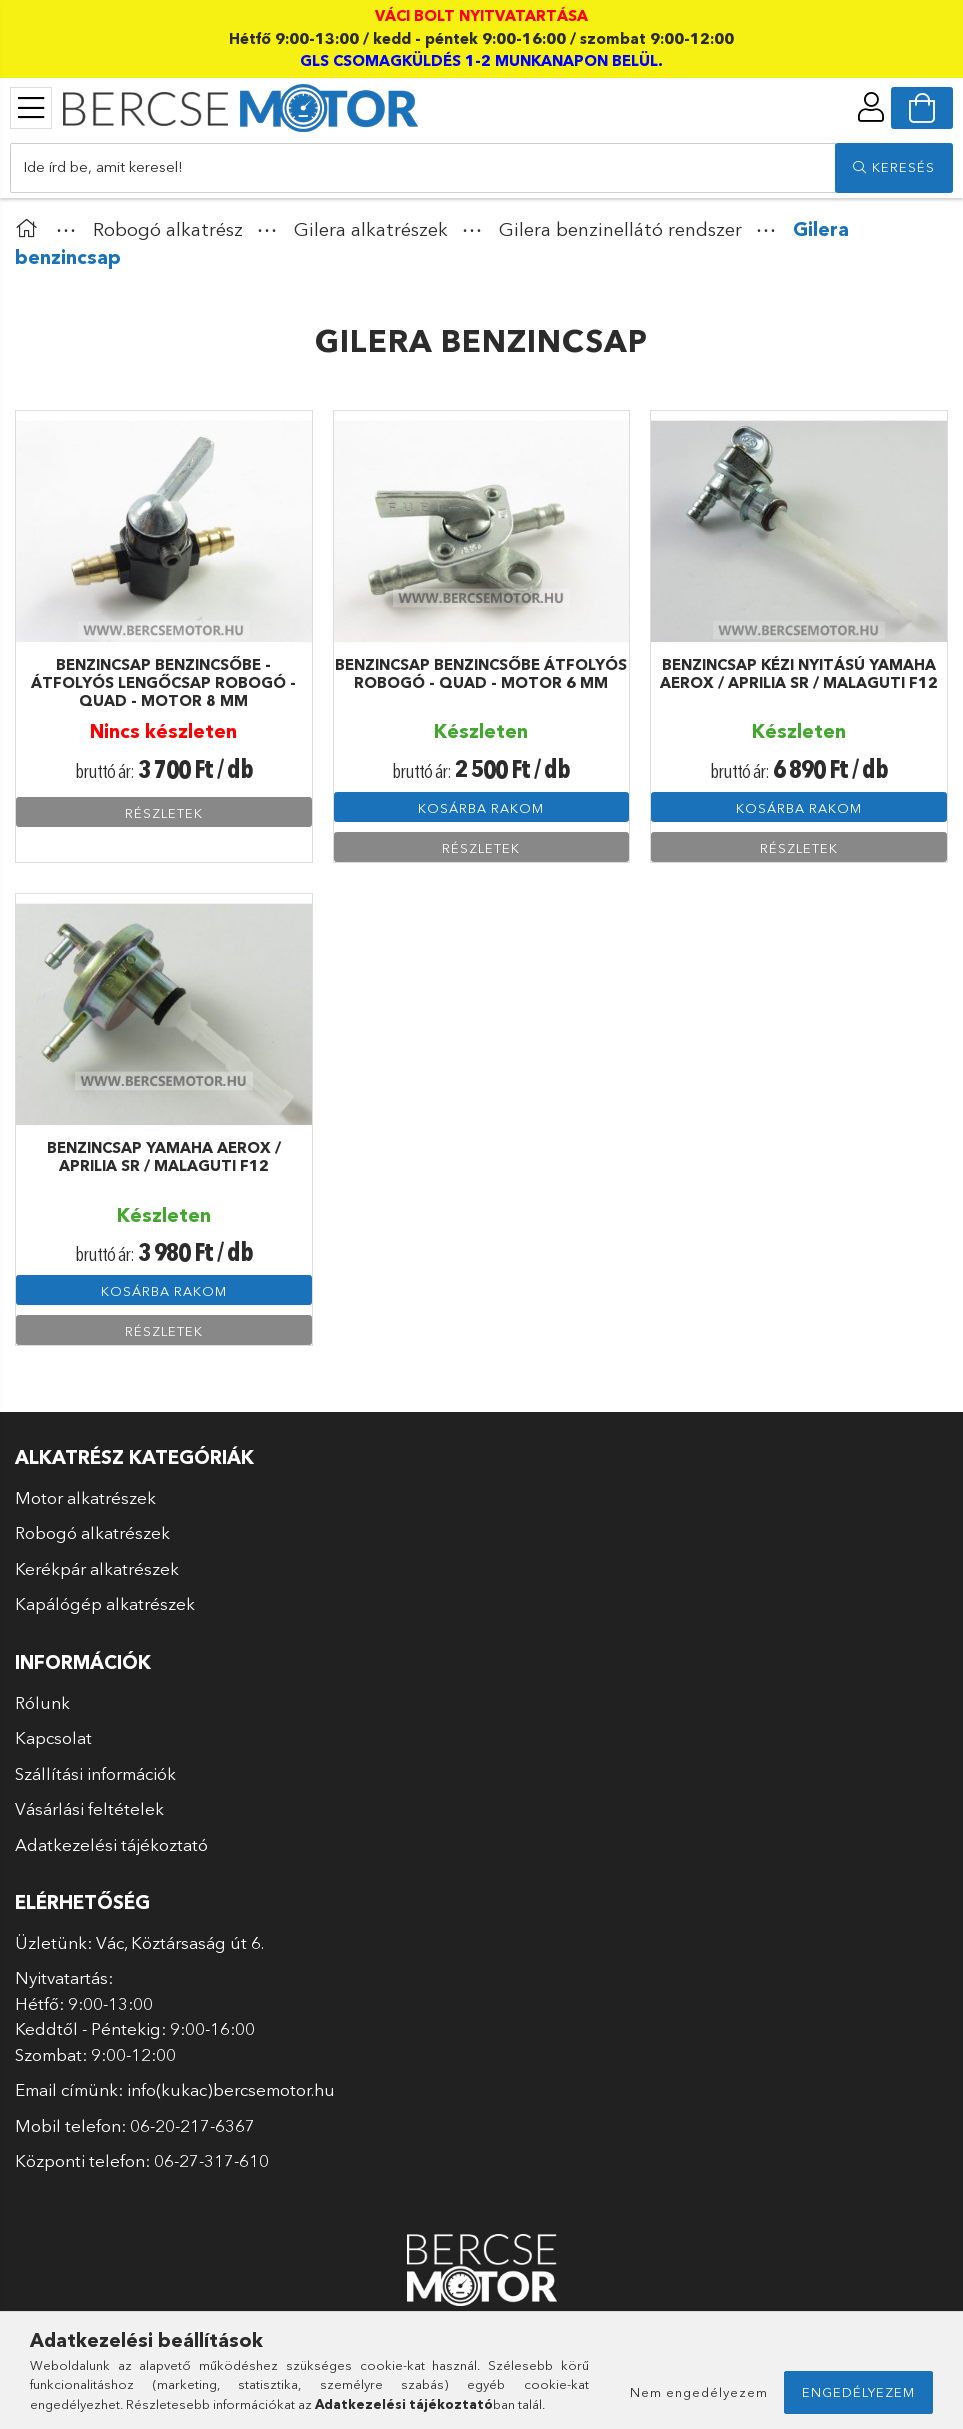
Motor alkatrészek (85, 1497)
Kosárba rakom (481, 808)
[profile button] (871, 107)
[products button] (31, 108)
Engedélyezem (858, 2392)
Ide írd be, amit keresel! (103, 166)
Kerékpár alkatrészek (97, 1568)
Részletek (164, 813)
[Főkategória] (31, 229)
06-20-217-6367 (192, 2125)
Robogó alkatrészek (92, 1532)
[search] (894, 168)
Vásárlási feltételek (89, 1808)
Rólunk (42, 1702)
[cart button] (922, 108)
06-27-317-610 (211, 2160)
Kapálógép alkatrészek (105, 1603)
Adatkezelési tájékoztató (111, 1844)
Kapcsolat (53, 1737)
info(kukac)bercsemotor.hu (231, 2089)
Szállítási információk (95, 1773)
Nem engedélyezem (699, 2392)
